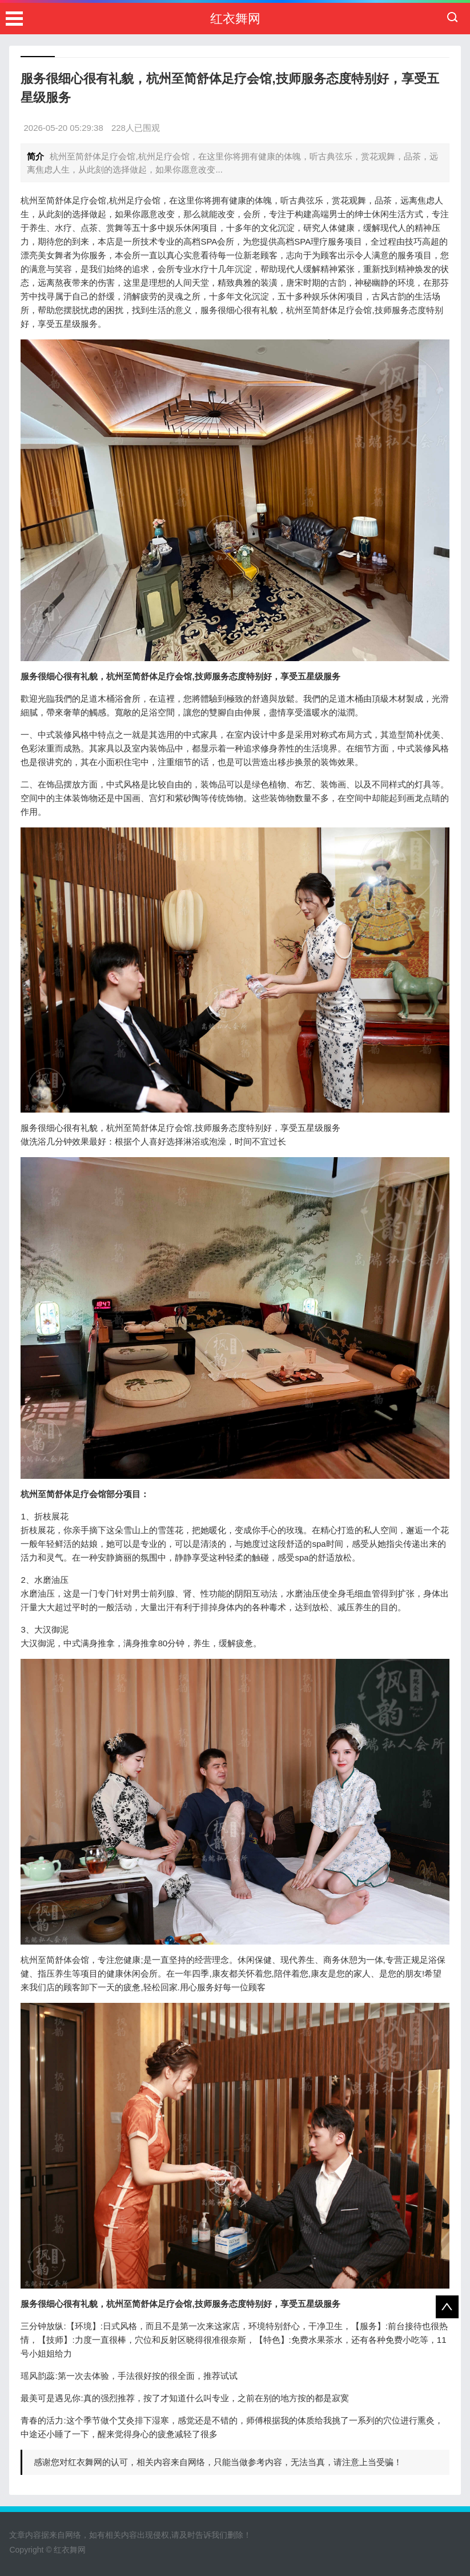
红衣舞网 (235, 18)
